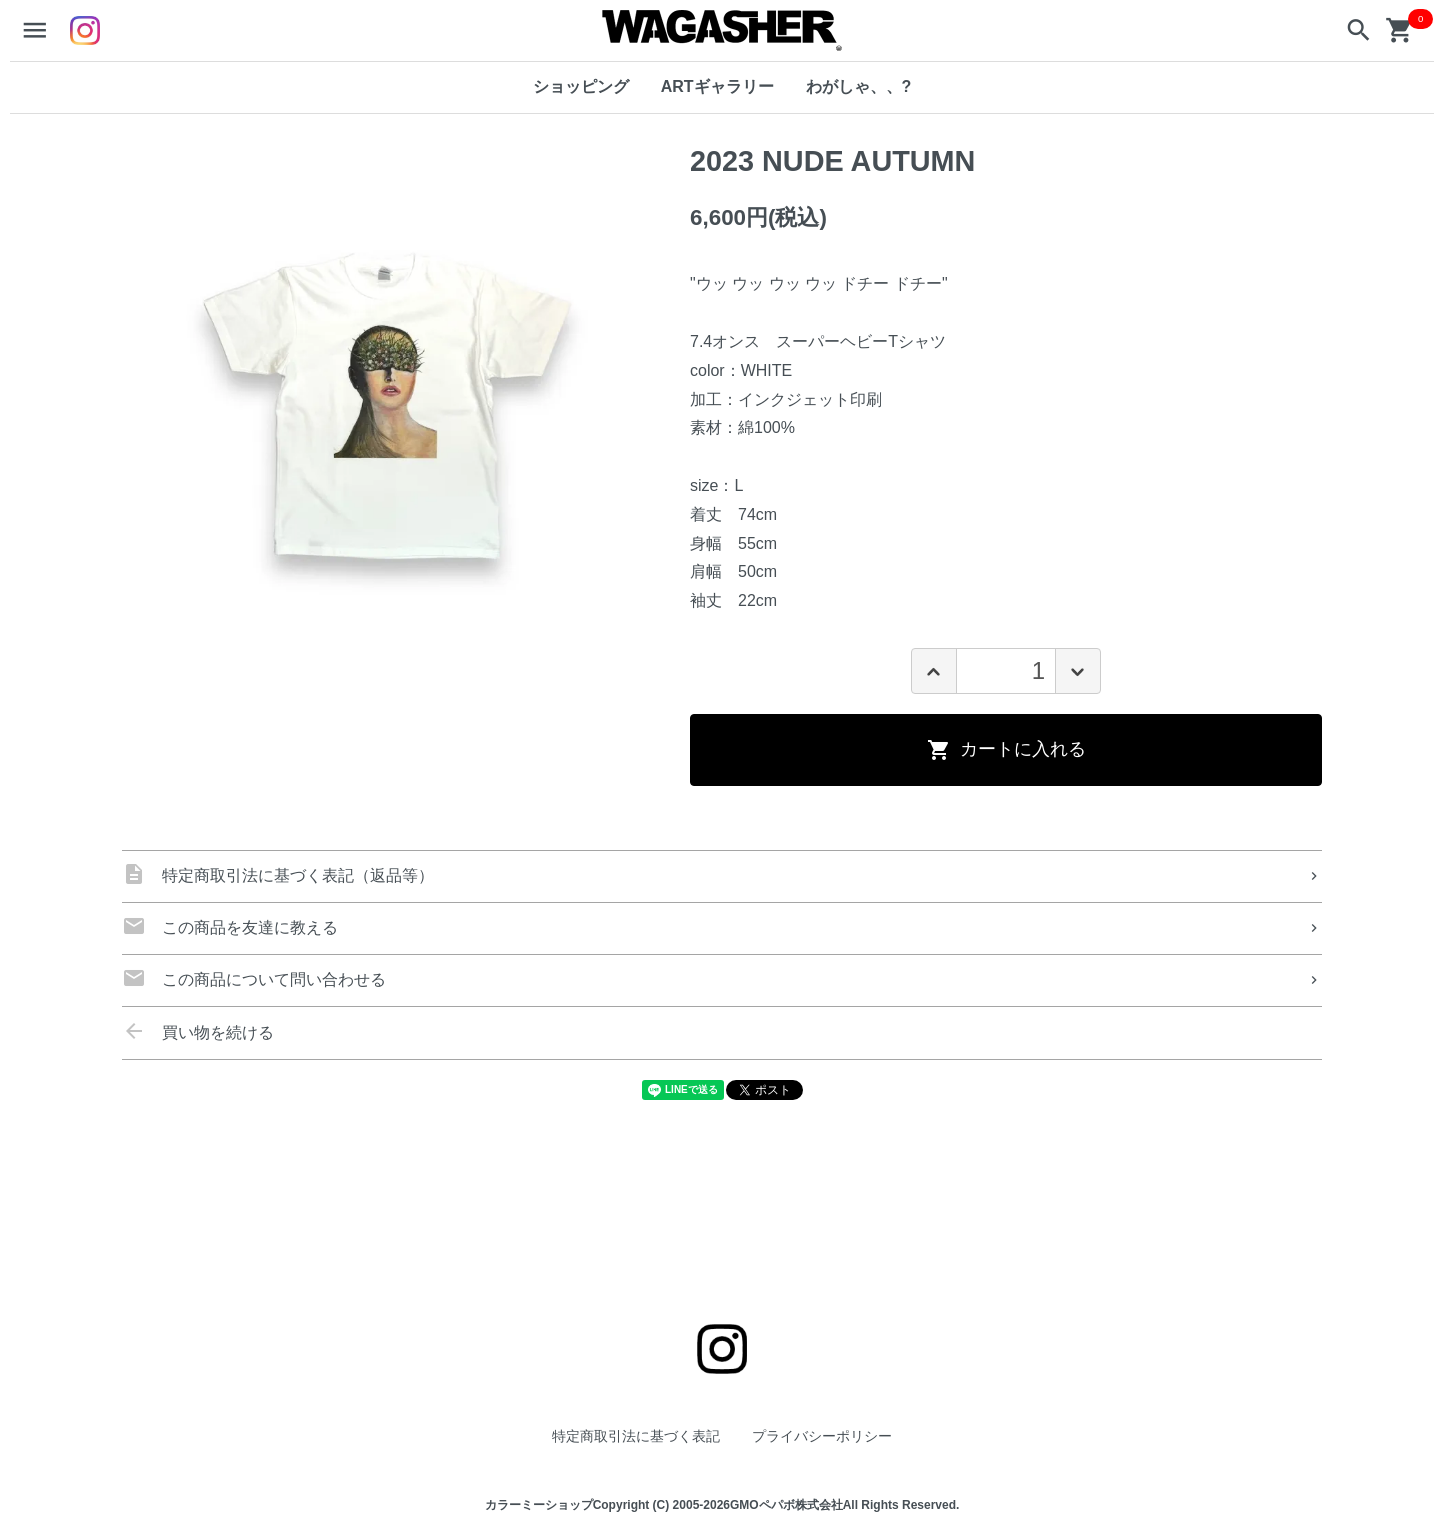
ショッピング (581, 86)
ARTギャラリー (717, 86)
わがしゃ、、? (859, 86)
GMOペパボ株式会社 (786, 1505)
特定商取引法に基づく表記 (636, 1436)
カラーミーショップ (539, 1505)
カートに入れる (1006, 750)
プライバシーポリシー (822, 1436)
